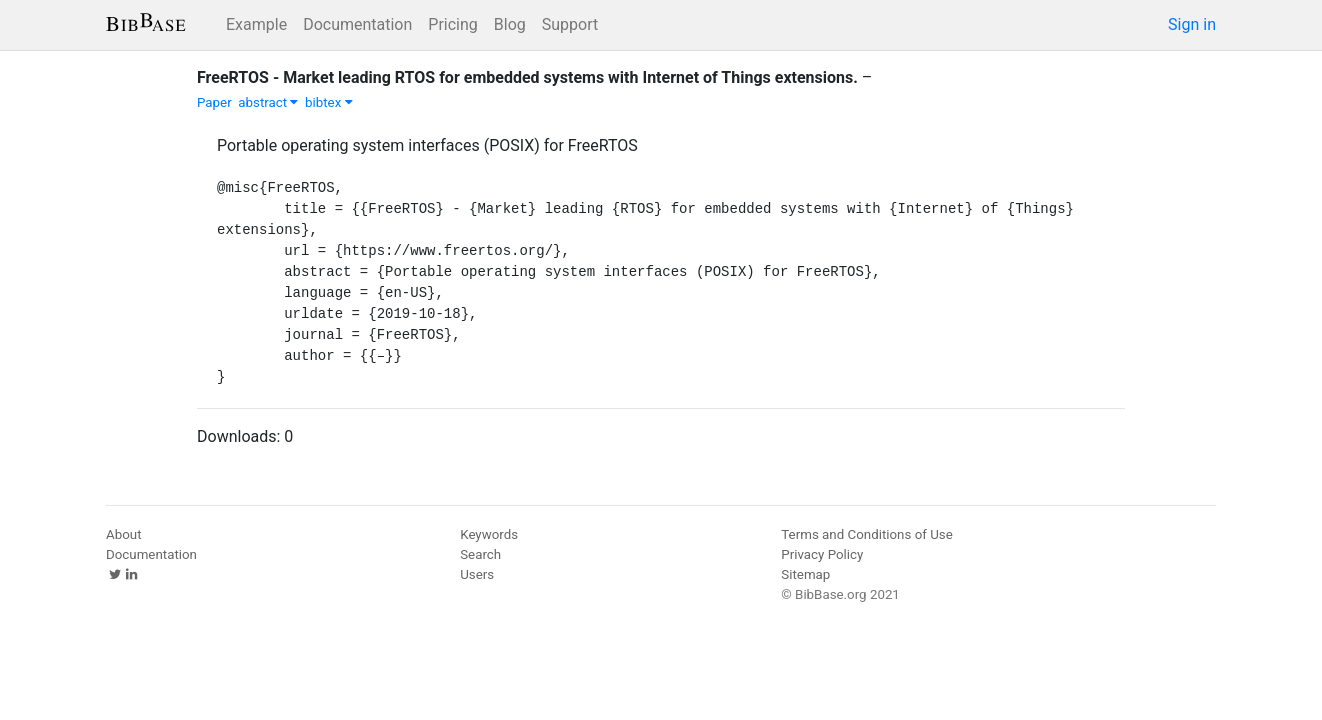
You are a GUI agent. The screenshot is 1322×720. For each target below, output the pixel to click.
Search (480, 554)
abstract (268, 102)
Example (256, 24)
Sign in (1192, 24)
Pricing (453, 24)
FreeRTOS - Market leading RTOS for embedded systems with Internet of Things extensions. (527, 77)
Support (570, 24)
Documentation (357, 24)
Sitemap (805, 574)
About (124, 534)
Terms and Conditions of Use (866, 534)
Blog (510, 24)
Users (477, 574)
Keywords (489, 534)
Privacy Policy (822, 554)
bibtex (329, 102)
